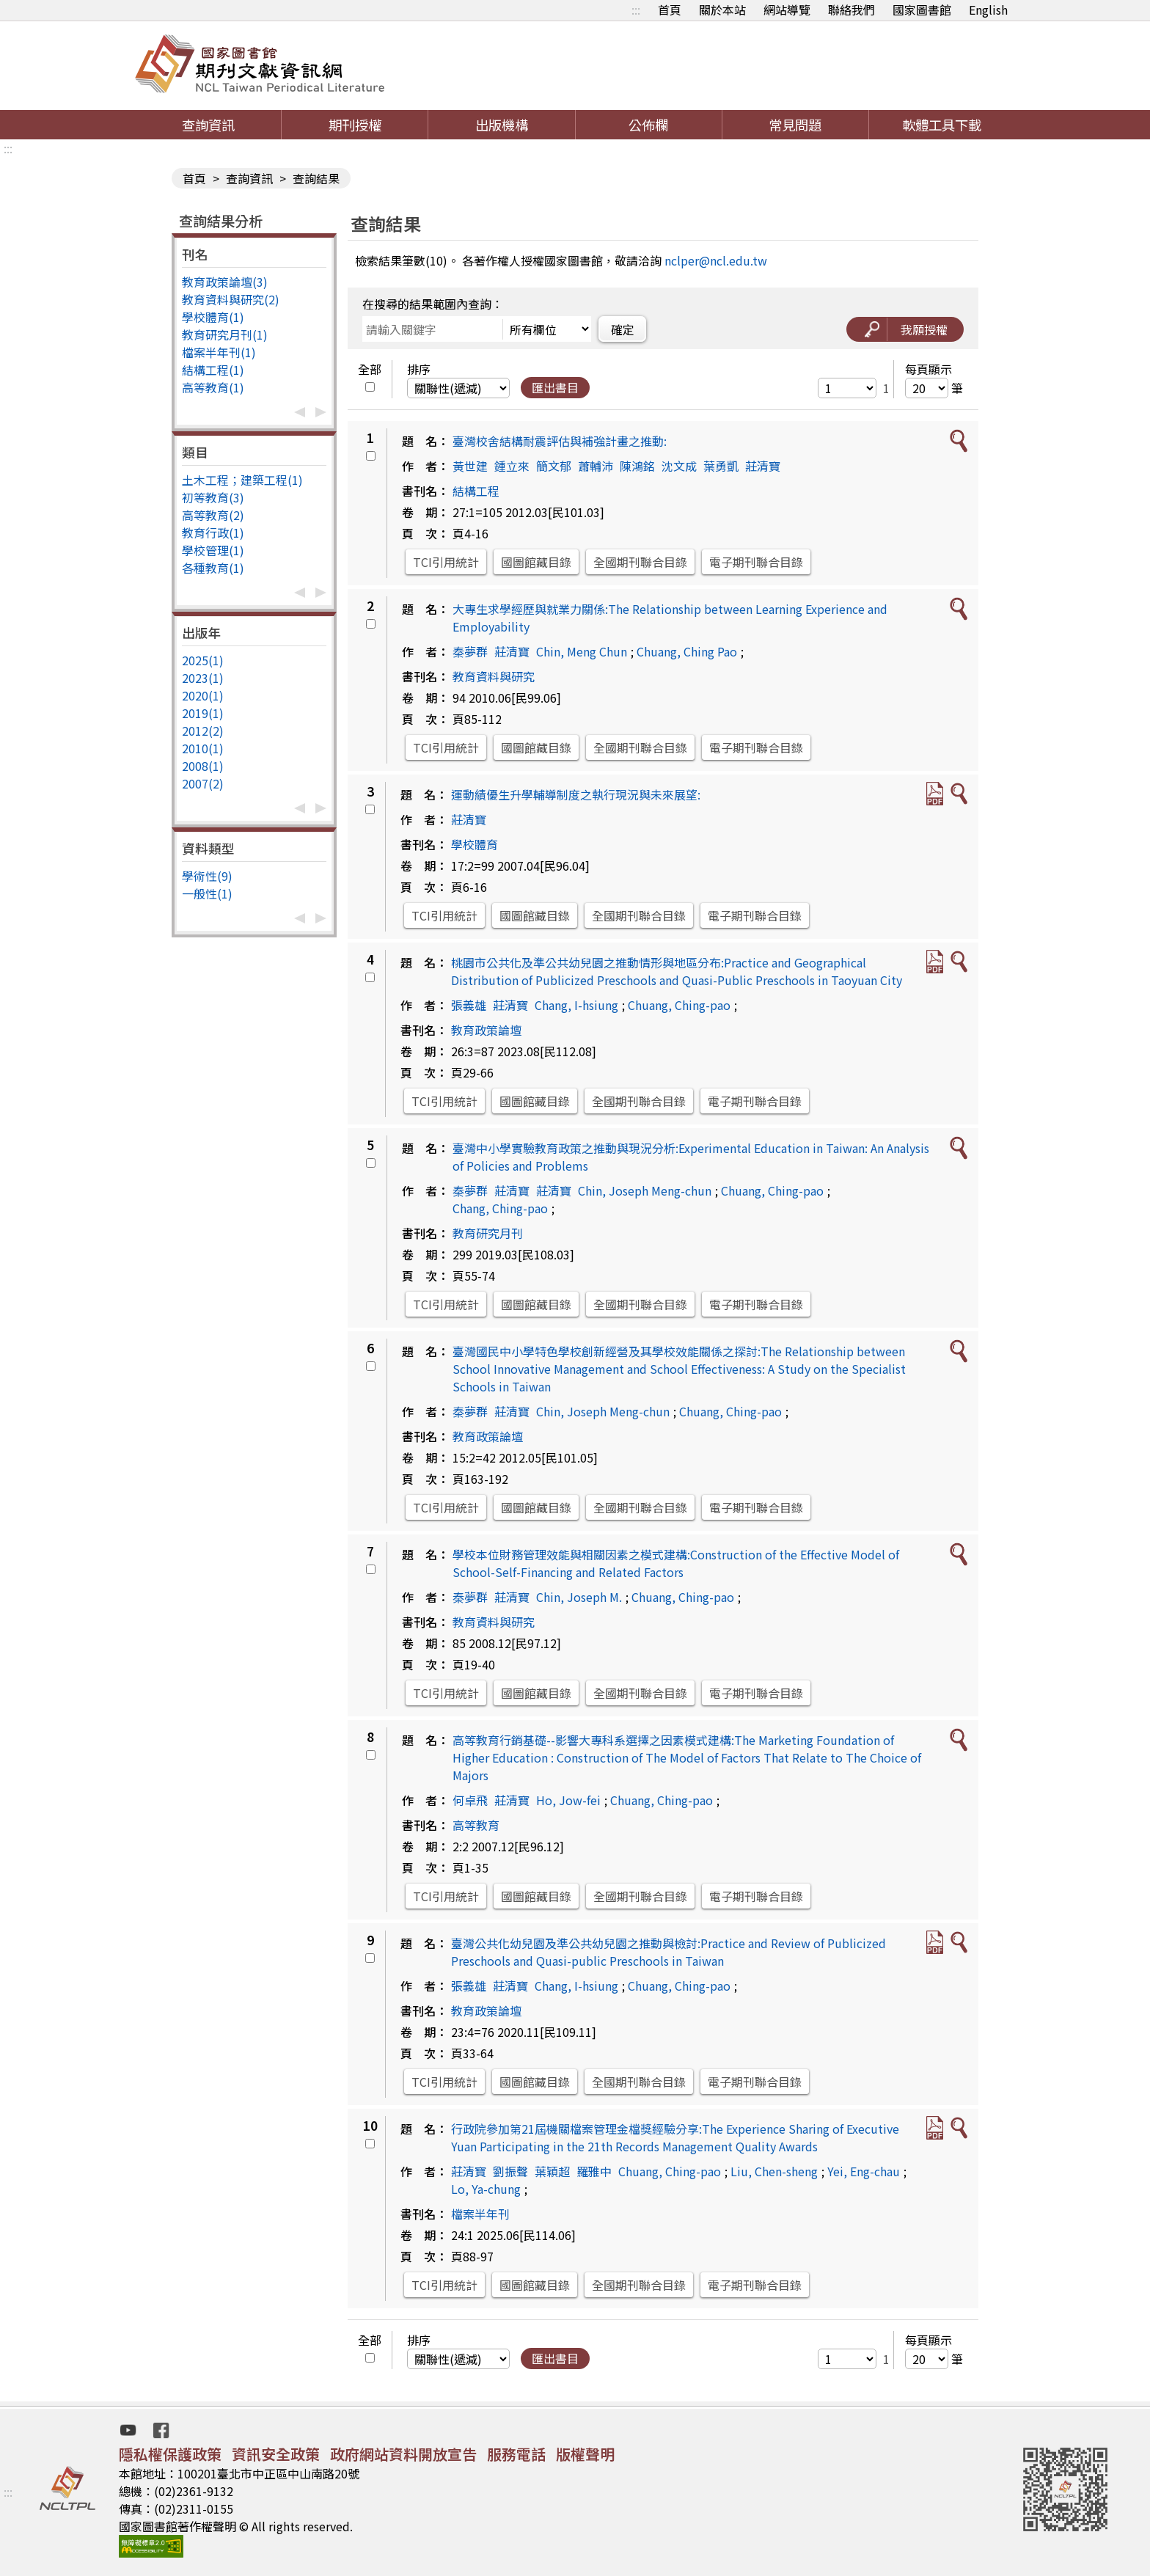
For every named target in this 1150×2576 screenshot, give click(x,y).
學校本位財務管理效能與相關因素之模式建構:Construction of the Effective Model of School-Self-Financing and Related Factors (676, 1563)
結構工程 (476, 491)
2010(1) (203, 748)
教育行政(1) (213, 532)
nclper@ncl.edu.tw (715, 260)
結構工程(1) (213, 369)
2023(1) (203, 678)
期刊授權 (355, 124)
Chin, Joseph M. (579, 1597)
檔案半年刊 (480, 2213)
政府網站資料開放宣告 (403, 2454)
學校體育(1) (213, 317)
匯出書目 (555, 387)
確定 (622, 329)
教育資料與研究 (494, 676)
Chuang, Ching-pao (679, 1005)
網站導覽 (786, 9)
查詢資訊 (208, 124)
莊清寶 (762, 466)
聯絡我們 (851, 9)
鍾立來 (512, 466)
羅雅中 (594, 2171)
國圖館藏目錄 (536, 562)
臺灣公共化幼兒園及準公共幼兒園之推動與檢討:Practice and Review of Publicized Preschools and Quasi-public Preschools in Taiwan (668, 1951)
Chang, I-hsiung (576, 1005)
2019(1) (203, 713)
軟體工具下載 (941, 124)
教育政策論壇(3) (225, 281)
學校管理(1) (213, 550)
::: (635, 9)
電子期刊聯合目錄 (756, 562)
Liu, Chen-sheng (774, 2171)
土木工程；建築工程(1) (242, 480)
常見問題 (795, 124)
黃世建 (470, 466)
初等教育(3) (213, 497)
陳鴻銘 (637, 466)
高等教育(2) (213, 515)
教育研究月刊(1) (225, 334)
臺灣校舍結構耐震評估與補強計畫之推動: (560, 441)
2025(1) (203, 660)
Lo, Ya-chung (486, 2189)
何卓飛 (470, 1800)
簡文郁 (553, 466)
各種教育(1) (213, 568)
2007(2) (203, 783)
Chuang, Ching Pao (687, 651)
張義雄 (468, 1005)
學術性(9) (207, 876)
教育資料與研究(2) (230, 299)
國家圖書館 (922, 9)
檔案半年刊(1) (219, 352)
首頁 (669, 9)
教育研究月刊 (488, 1233)
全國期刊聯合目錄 (640, 562)
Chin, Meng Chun (581, 651)
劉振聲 (510, 2171)
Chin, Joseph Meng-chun (644, 1190)
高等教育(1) (213, 387)
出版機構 (501, 124)
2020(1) (203, 695)
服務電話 (516, 2454)
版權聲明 (585, 2454)
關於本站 (722, 9)
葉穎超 (552, 2171)
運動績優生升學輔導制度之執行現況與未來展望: (575, 794)
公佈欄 (648, 124)
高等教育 (476, 1825)
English (988, 9)
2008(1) (203, 766)
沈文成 (679, 466)
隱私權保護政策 (170, 2454)
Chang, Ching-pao (500, 1208)
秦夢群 (470, 651)
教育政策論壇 (486, 1030)
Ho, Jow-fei (568, 1800)
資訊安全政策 (276, 2454)
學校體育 (474, 844)
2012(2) (203, 730)
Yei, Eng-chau (863, 2171)
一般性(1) (207, 893)
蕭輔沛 (595, 466)
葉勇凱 (721, 466)
